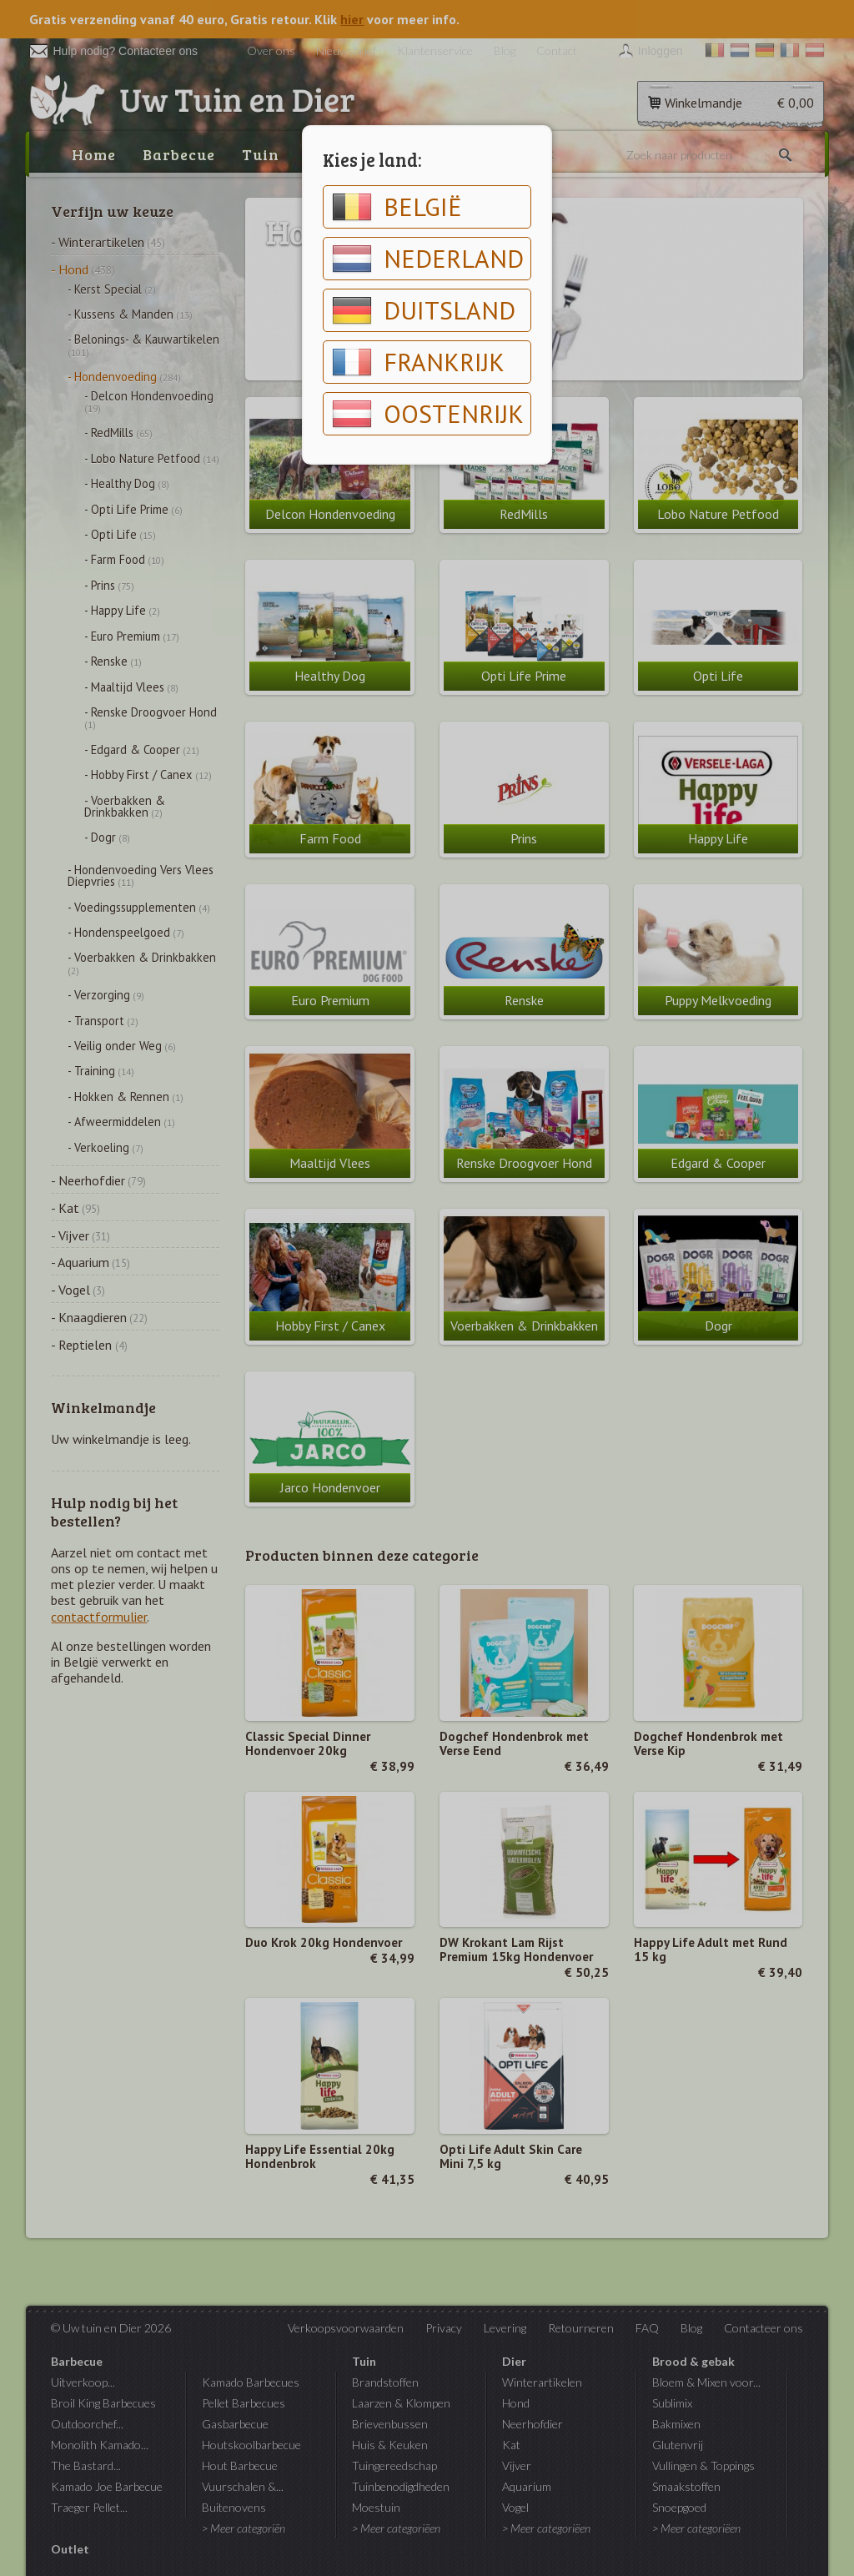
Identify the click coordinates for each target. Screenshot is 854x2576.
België (397, 207)
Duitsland (423, 310)
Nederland (428, 259)
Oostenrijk (428, 414)
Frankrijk (418, 362)
